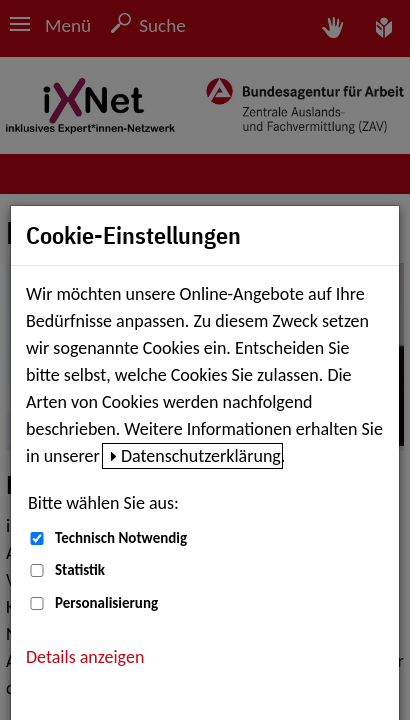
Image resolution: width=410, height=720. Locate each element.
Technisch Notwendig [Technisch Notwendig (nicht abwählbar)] (121, 538)
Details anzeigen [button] (85, 657)
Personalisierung (106, 603)
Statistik (80, 570)
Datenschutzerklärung (201, 456)
